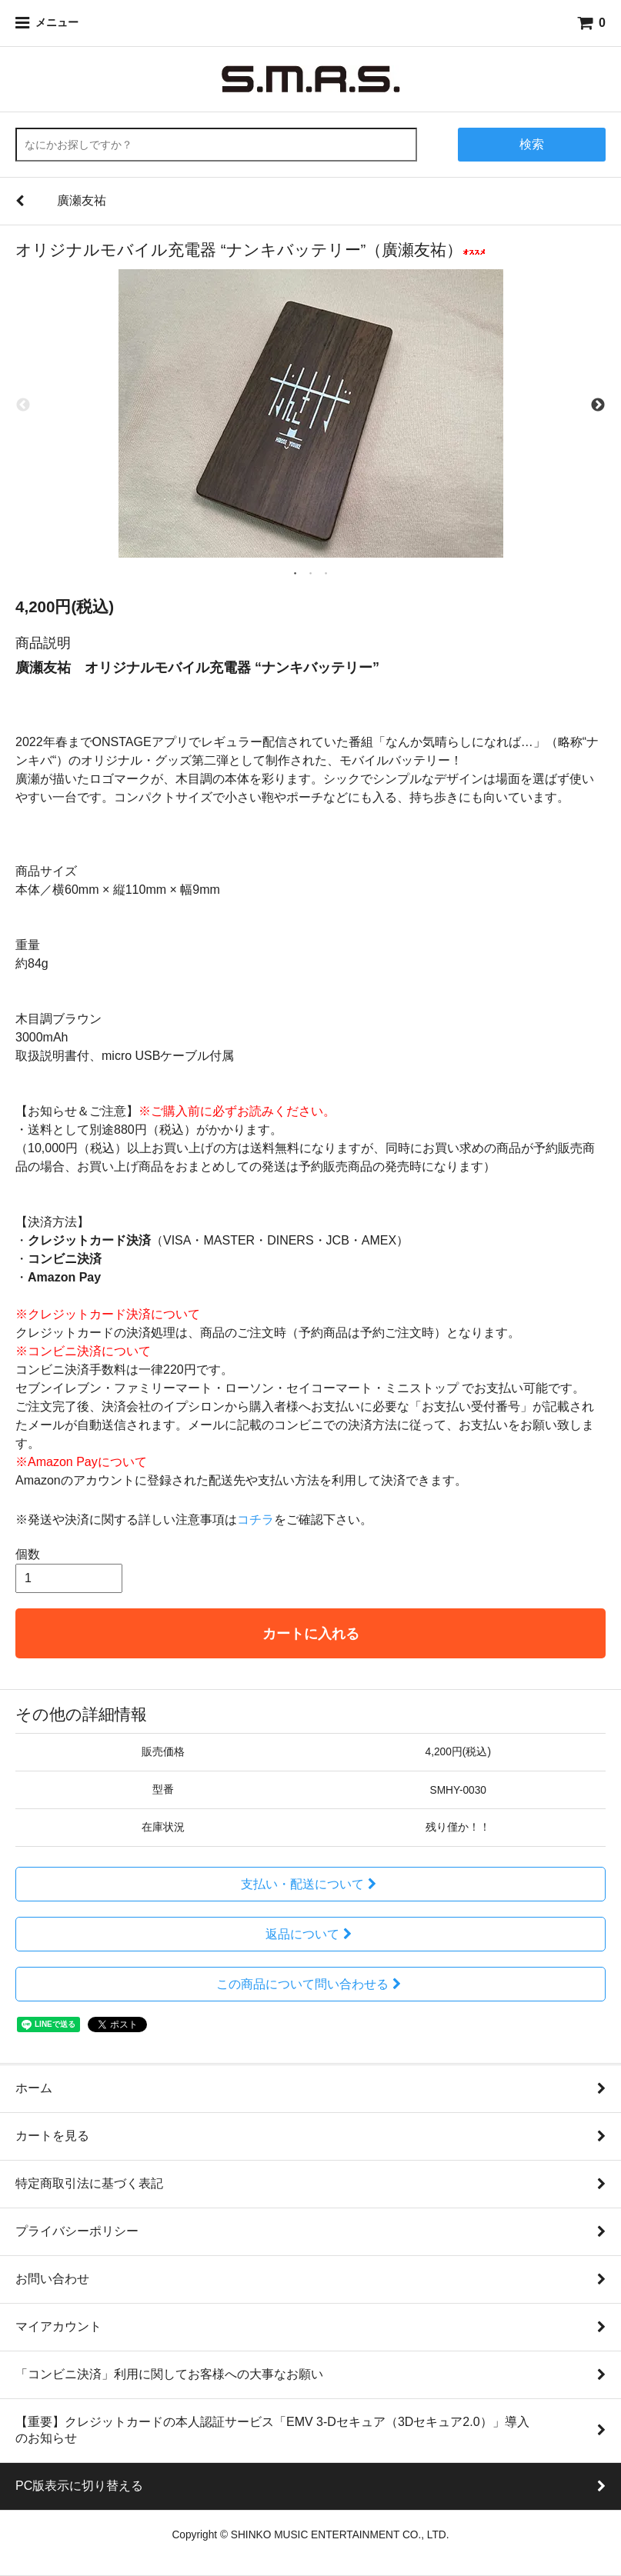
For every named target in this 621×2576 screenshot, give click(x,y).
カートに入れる (310, 1633)
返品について (310, 1934)
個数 (27, 1554)
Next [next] (598, 406)
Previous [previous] (23, 406)
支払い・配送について (310, 1884)
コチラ (255, 1519)
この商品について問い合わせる (310, 1984)
